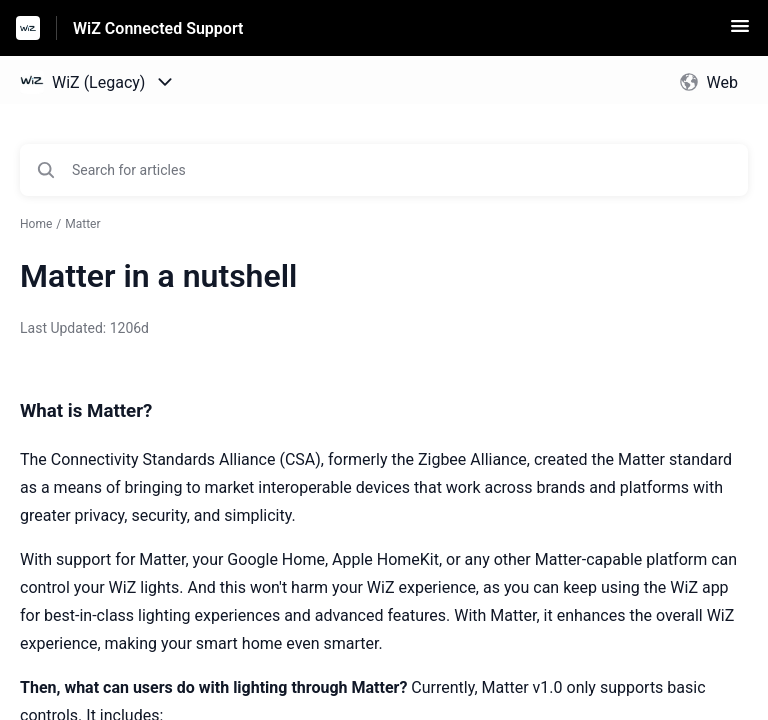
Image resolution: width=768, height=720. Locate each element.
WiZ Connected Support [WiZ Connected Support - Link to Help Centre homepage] (158, 28)
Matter (82, 224)
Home (36, 224)
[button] (740, 32)
